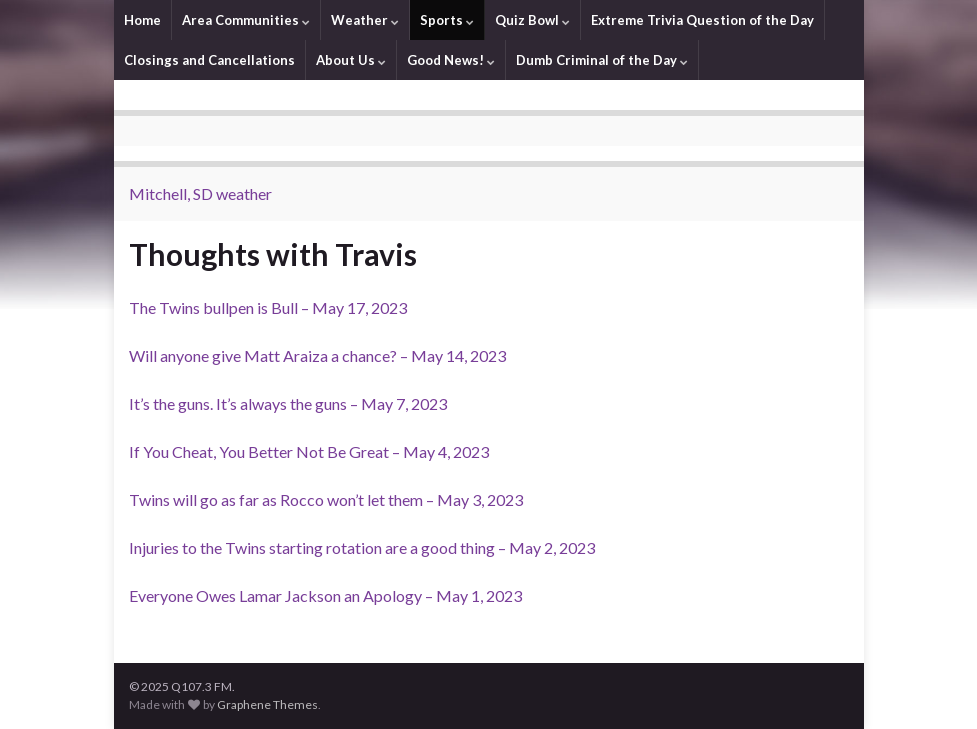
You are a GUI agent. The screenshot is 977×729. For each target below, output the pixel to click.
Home (142, 20)
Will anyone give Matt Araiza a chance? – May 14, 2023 (317, 355)
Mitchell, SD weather (200, 193)
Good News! (451, 60)
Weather (365, 20)
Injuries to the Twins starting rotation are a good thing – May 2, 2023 (362, 547)
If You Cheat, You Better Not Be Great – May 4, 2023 (309, 451)
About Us (351, 60)
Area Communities (246, 20)
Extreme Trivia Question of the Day (702, 20)
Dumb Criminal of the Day (602, 60)
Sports (447, 20)
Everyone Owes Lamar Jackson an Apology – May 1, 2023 (325, 595)
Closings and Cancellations (209, 60)
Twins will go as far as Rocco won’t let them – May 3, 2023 (326, 499)
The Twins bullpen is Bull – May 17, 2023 (268, 307)
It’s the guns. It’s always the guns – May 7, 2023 (288, 403)
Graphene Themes (267, 704)
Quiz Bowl (532, 20)
